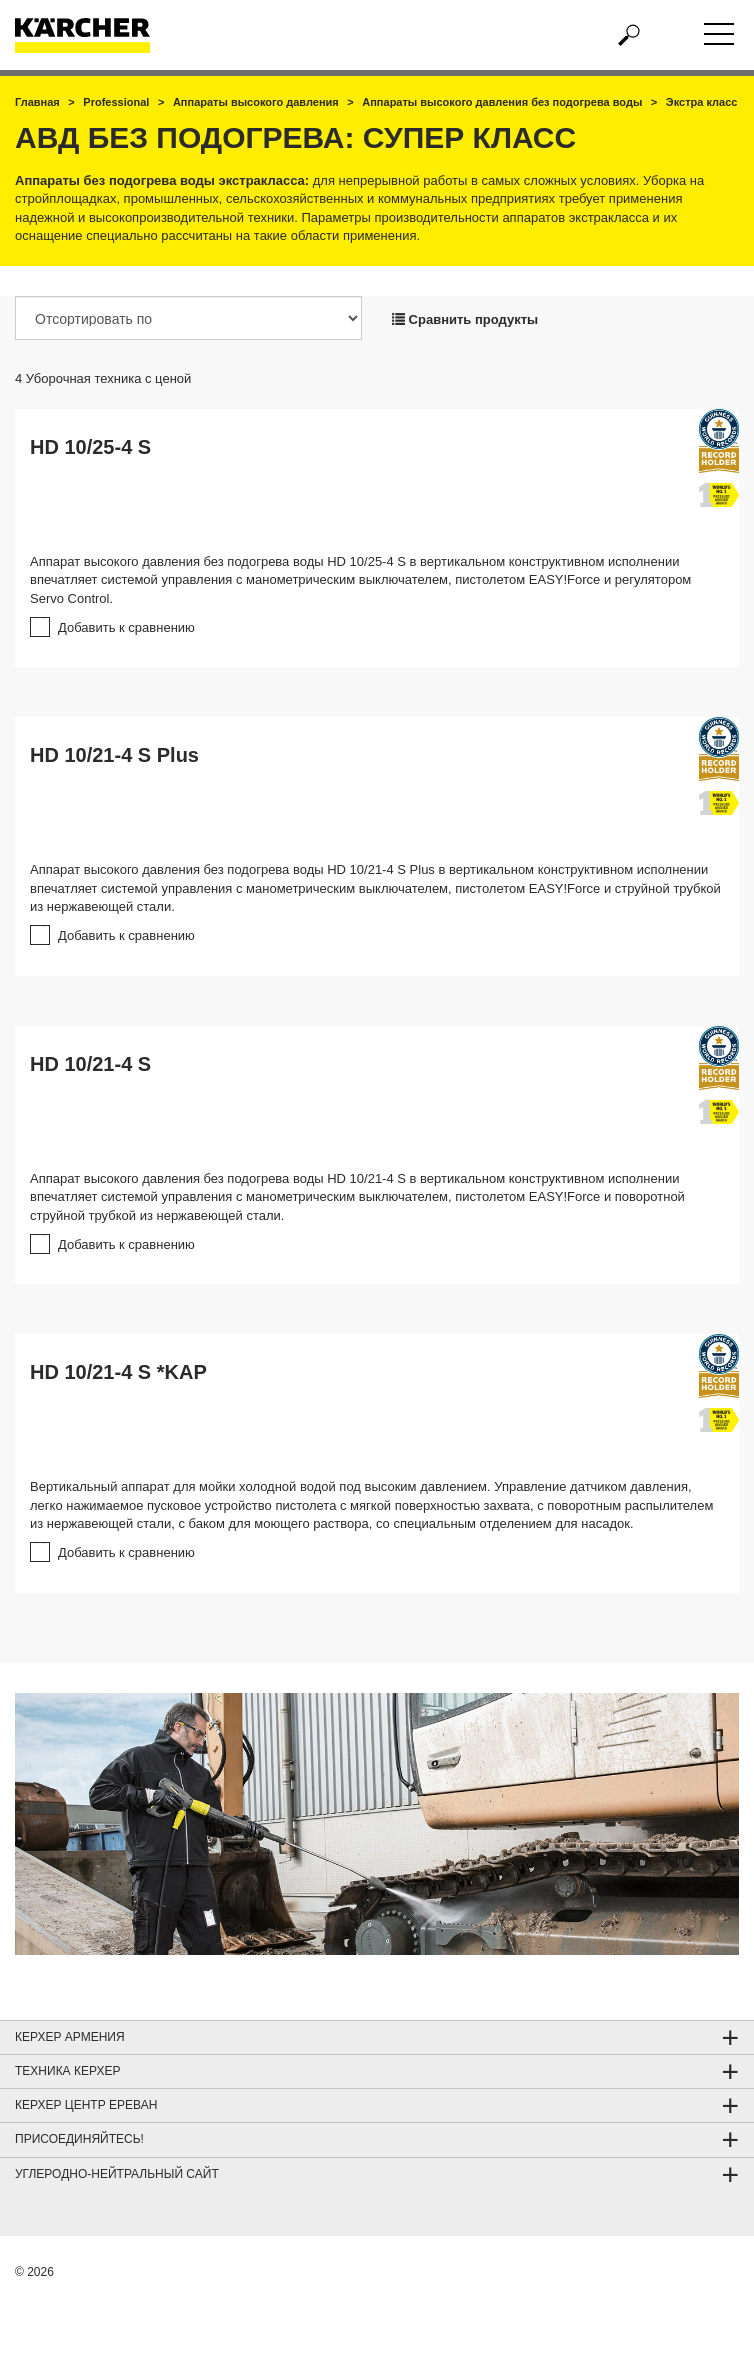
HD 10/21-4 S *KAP (118, 1372)
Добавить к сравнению (126, 627)
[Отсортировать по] (188, 318)
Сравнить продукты (465, 319)
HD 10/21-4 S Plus (114, 755)
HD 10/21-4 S (90, 1064)
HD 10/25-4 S (90, 447)
